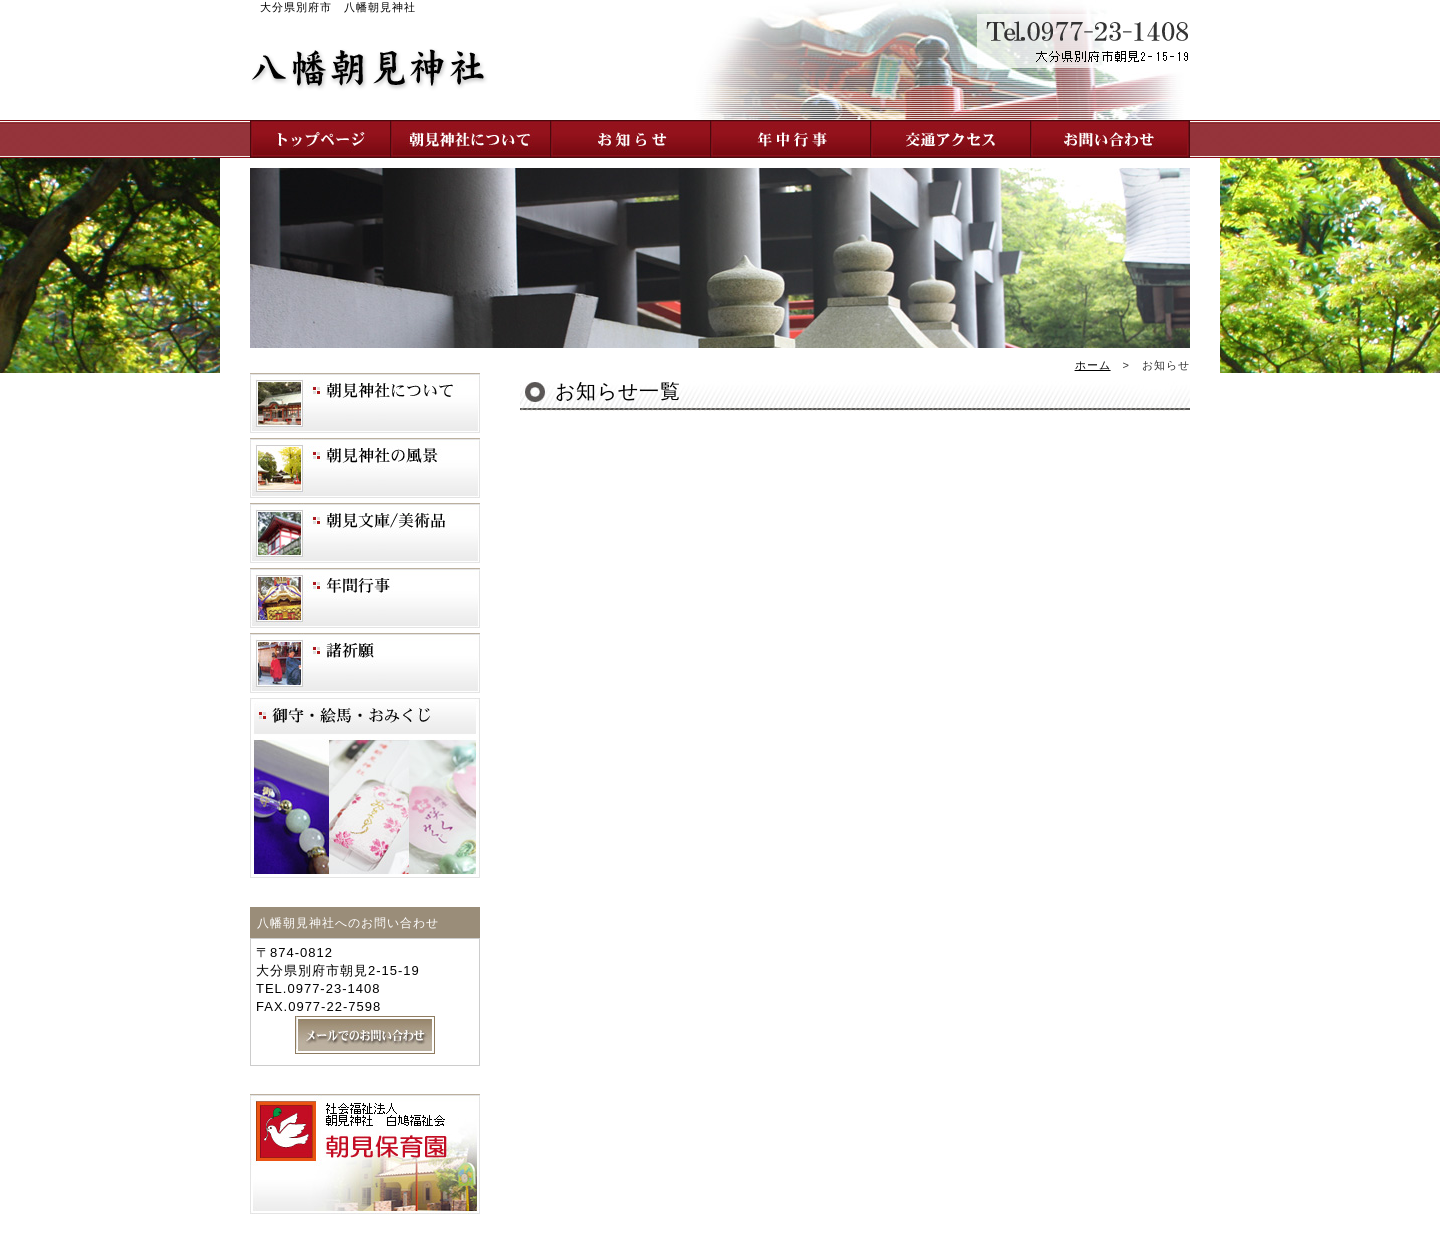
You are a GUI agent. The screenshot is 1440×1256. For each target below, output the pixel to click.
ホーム (1093, 365)
